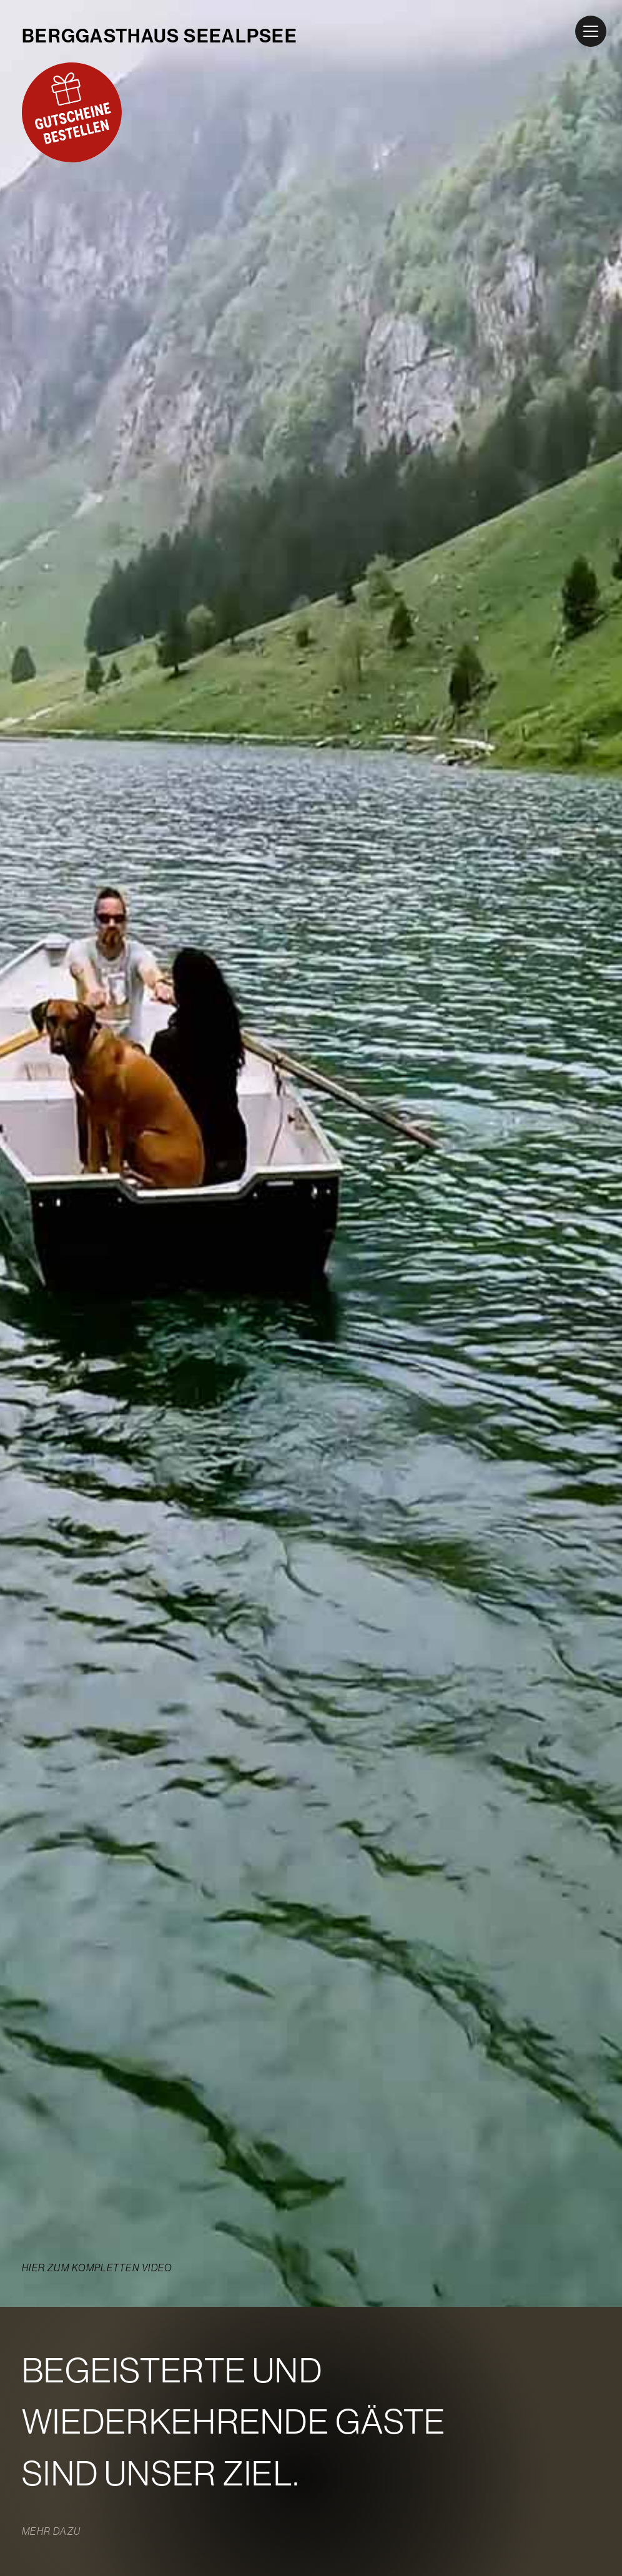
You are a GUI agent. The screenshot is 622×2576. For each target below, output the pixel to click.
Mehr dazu (51, 2532)
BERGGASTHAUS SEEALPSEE (159, 35)
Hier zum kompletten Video (97, 2267)
